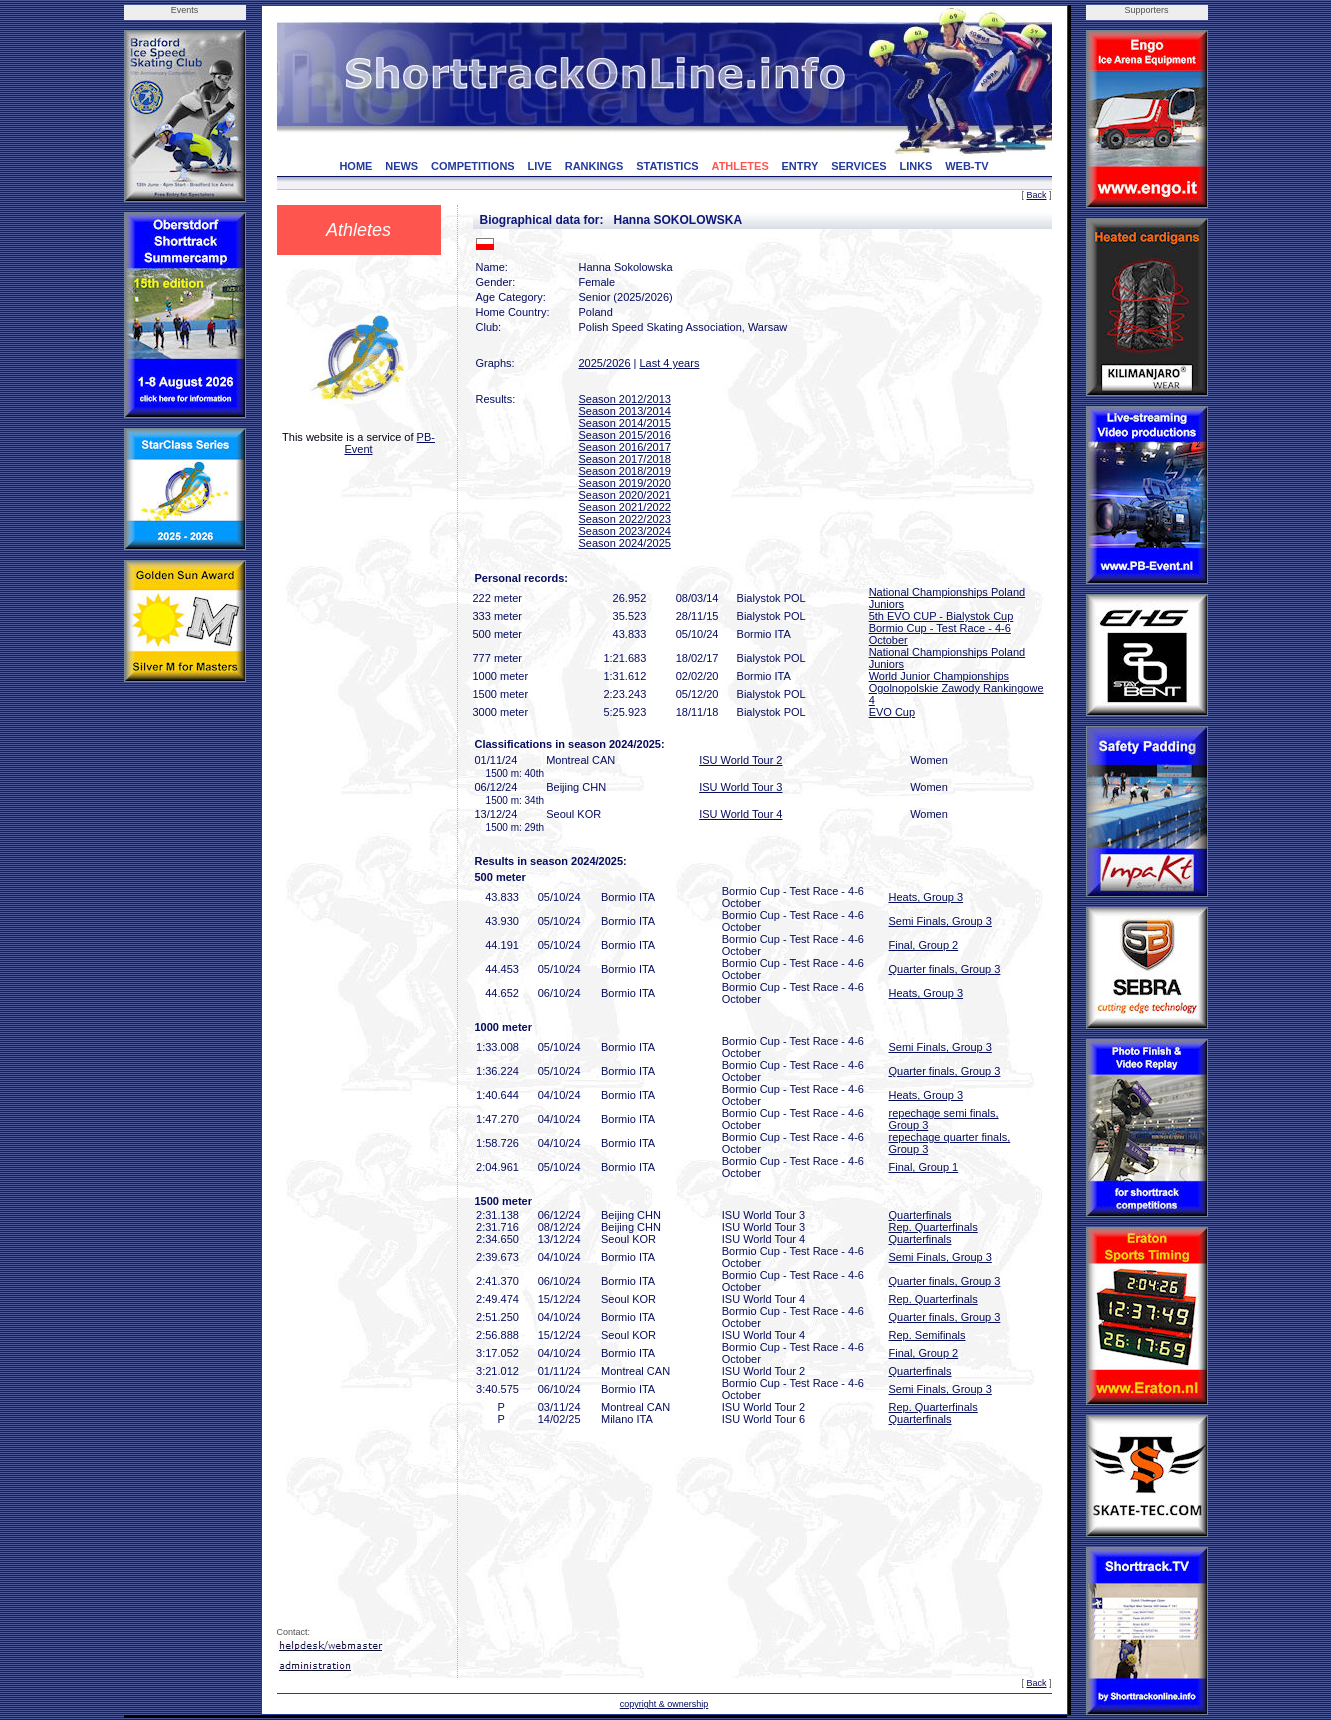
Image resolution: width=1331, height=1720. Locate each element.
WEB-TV (966, 166)
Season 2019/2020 (625, 483)
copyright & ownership (664, 1704)
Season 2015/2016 (625, 435)
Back (1036, 195)
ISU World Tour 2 (740, 760)
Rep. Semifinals (927, 1335)
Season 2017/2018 (625, 459)
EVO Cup (892, 712)
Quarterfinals (920, 1215)
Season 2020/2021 (625, 495)
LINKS (915, 166)
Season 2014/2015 (625, 423)
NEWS (401, 166)
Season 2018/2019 (625, 471)
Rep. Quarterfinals (933, 1227)
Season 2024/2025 (625, 543)
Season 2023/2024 (625, 531)
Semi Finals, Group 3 (940, 921)
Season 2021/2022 (625, 507)
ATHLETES (740, 166)
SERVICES (858, 166)
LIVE (539, 166)
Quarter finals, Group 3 (945, 969)
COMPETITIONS (473, 166)
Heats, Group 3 (926, 897)
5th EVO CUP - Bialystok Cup (941, 616)
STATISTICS (667, 166)
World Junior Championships (939, 676)
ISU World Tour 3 (740, 787)
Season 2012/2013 (625, 399)
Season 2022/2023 (625, 519)
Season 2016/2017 (625, 447)
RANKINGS (594, 166)
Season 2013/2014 (625, 411)
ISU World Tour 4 (740, 814)
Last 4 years (669, 363)
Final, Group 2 (924, 945)
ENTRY (800, 166)
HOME (355, 166)
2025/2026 (605, 363)
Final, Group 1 (924, 1167)
